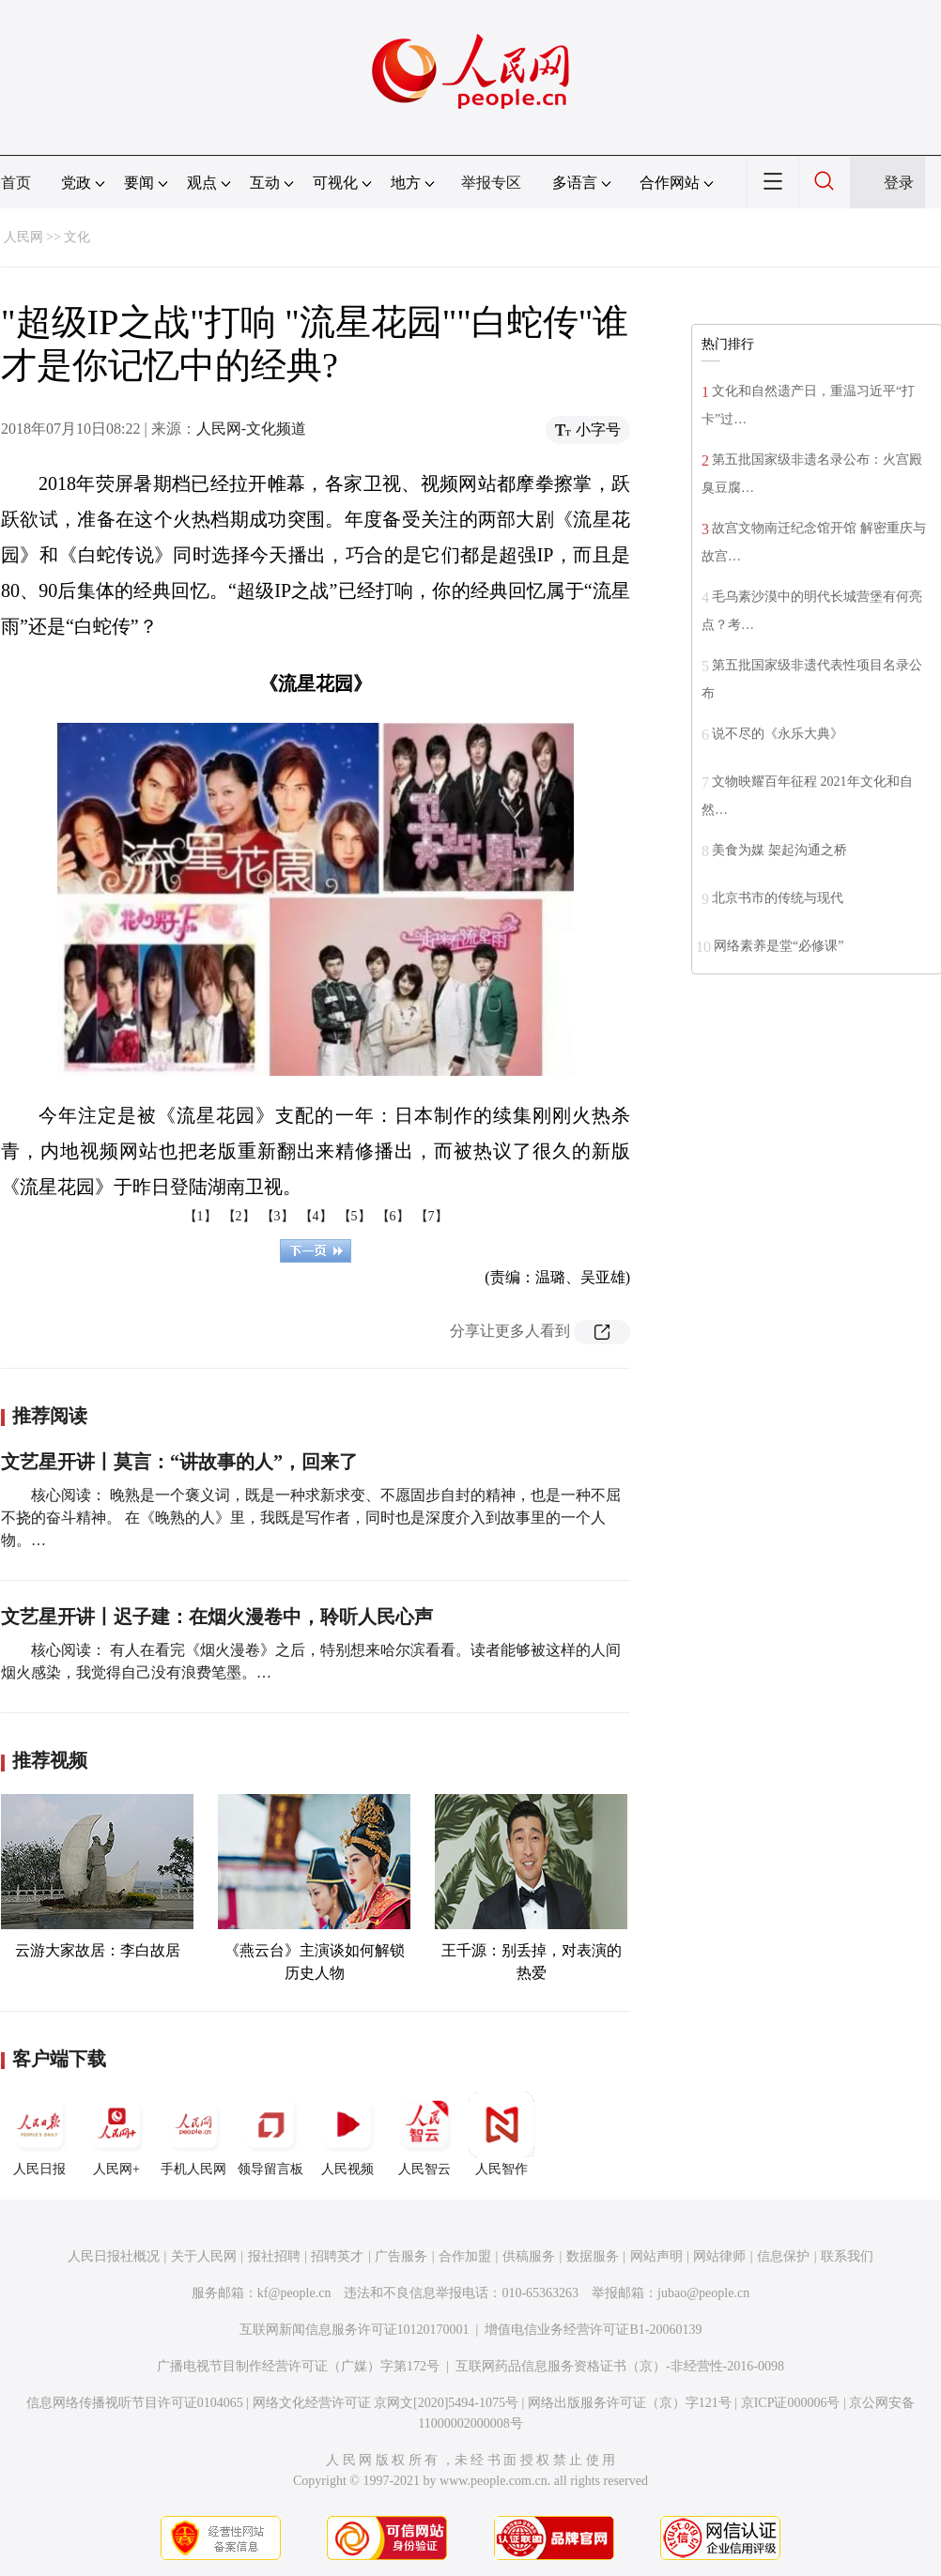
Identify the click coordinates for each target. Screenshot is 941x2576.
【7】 (431, 1216)
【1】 (200, 1216)
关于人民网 (204, 2256)
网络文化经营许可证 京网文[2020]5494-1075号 (386, 2403)
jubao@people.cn (703, 2293)
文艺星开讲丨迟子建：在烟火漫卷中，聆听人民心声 (217, 1616)
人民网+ (116, 2134)
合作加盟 (465, 2256)
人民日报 (39, 2134)
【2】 (239, 1216)
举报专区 (491, 183)
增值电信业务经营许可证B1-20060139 (593, 2330)
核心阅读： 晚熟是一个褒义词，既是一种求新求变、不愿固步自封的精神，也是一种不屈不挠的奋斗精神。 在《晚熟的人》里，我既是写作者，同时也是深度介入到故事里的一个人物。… (311, 1517)
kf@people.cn (294, 2293)
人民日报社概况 (114, 2256)
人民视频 (347, 2134)
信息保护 (783, 2256)
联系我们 (847, 2256)
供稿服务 (528, 2256)
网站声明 (656, 2256)
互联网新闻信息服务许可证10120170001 (354, 2330)
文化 (77, 237)
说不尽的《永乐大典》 (777, 734)
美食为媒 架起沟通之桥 (779, 850)
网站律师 (719, 2256)
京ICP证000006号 (791, 2403)
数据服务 (592, 2256)
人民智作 (501, 2134)
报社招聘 (274, 2256)
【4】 (316, 1216)
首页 (16, 183)
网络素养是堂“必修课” (778, 946)
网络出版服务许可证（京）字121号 (630, 2403)
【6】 (393, 1216)
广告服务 (401, 2256)
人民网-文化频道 (251, 429)
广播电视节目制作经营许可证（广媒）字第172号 (298, 2366)
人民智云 (424, 2134)
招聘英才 (337, 2256)
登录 (899, 183)
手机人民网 (193, 2134)
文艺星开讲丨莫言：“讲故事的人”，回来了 (179, 1461)
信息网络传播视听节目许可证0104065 (134, 2403)
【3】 (277, 1216)
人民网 (23, 237)
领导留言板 (270, 2134)
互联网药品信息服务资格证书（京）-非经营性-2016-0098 (619, 2366)
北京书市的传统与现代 (777, 898)
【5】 (354, 1216)
